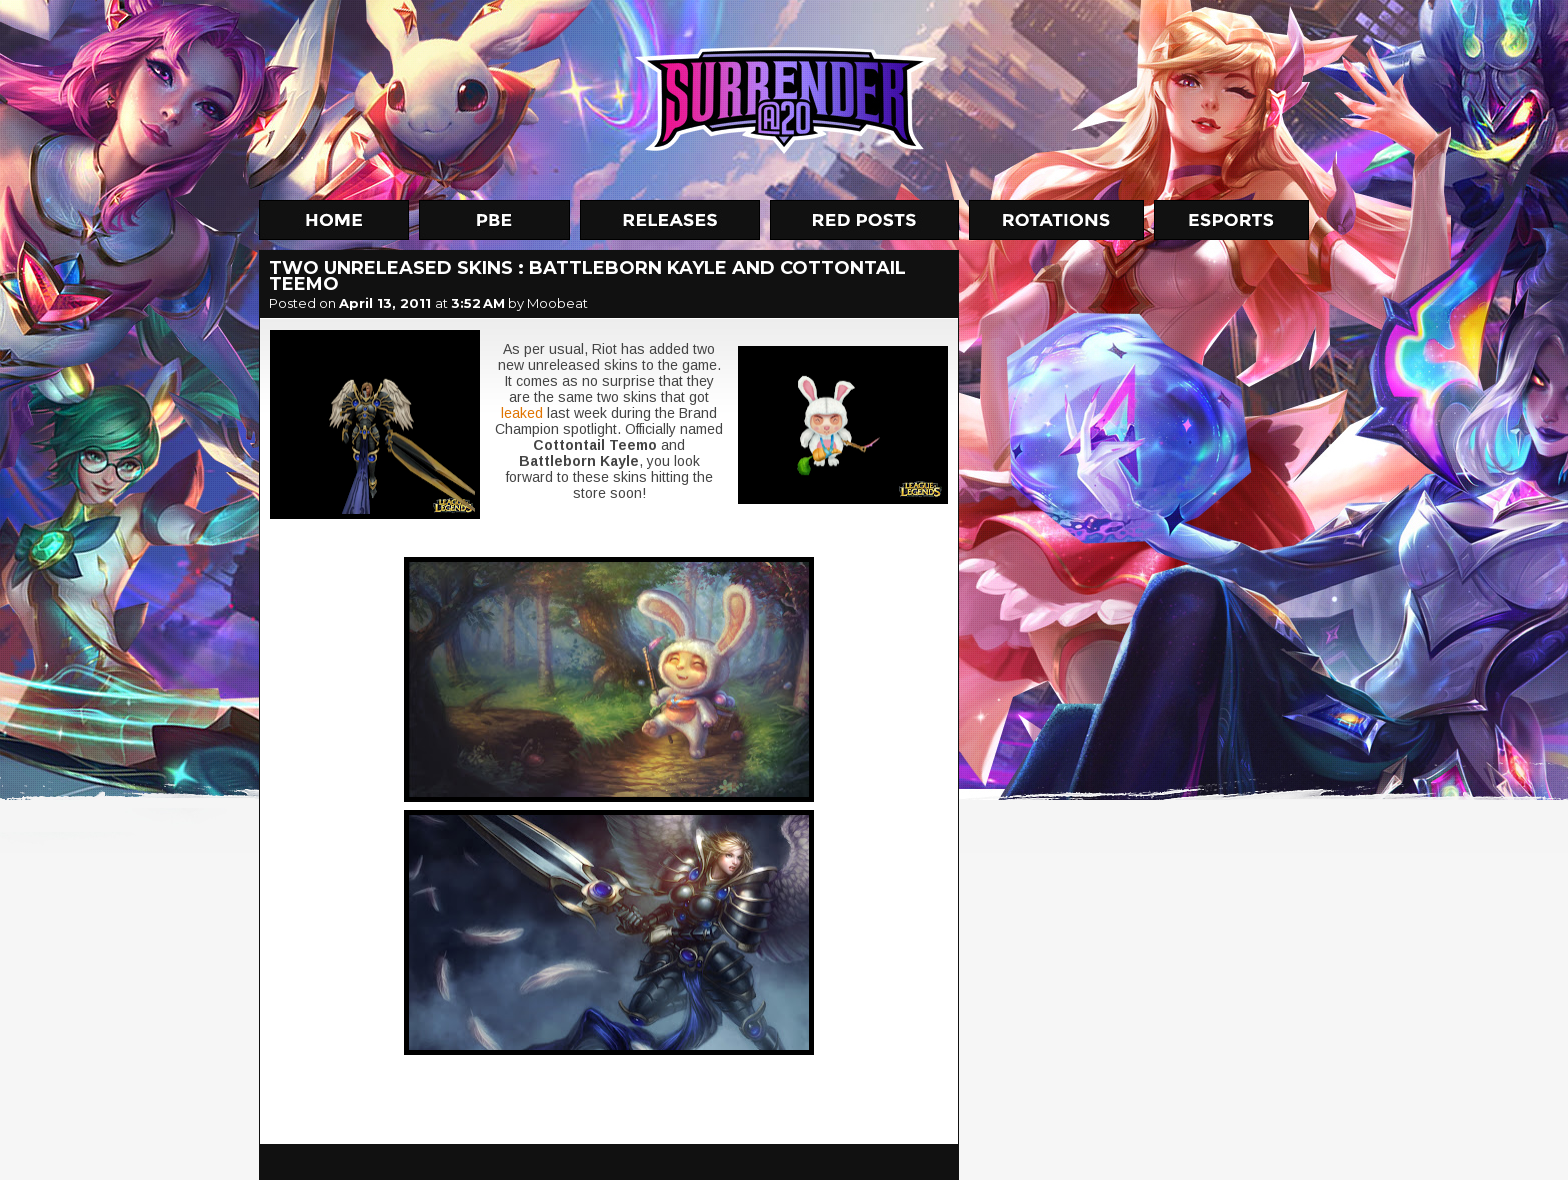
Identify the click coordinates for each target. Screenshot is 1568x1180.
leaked (522, 413)
